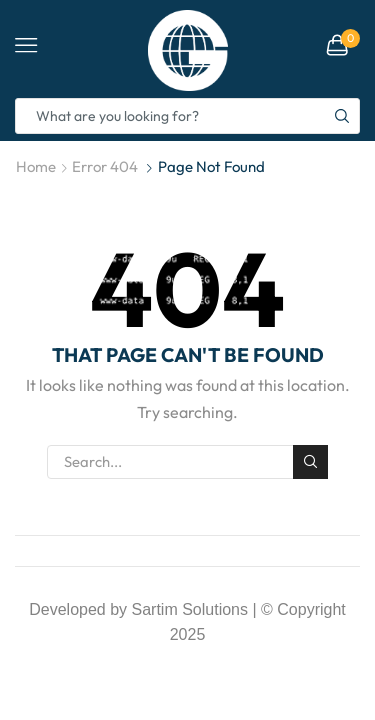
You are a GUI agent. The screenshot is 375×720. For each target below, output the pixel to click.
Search (310, 461)
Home (36, 166)
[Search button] (342, 116)
